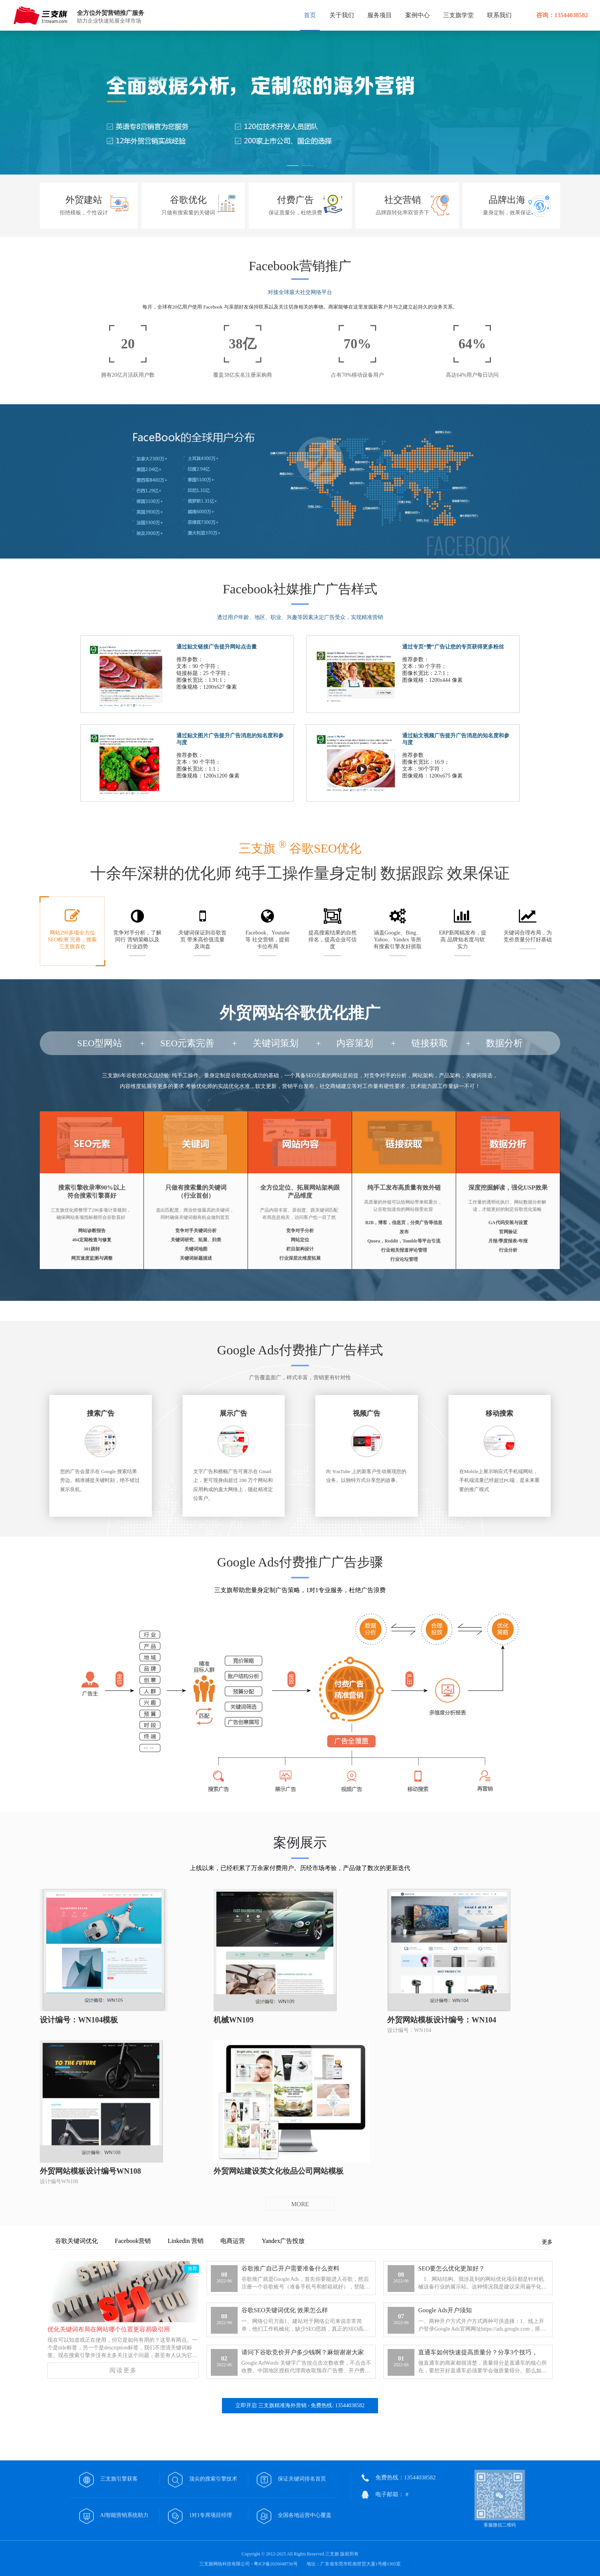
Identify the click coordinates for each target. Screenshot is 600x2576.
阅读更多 (123, 2370)
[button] (292, 167)
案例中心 (417, 15)
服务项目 (379, 15)
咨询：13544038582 (562, 15)
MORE (300, 2204)
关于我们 (341, 15)
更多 (547, 2242)
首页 (310, 15)
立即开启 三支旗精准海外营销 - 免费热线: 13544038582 (300, 2405)
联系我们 (499, 15)
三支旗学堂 (458, 15)
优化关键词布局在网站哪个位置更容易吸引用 (108, 2329)
